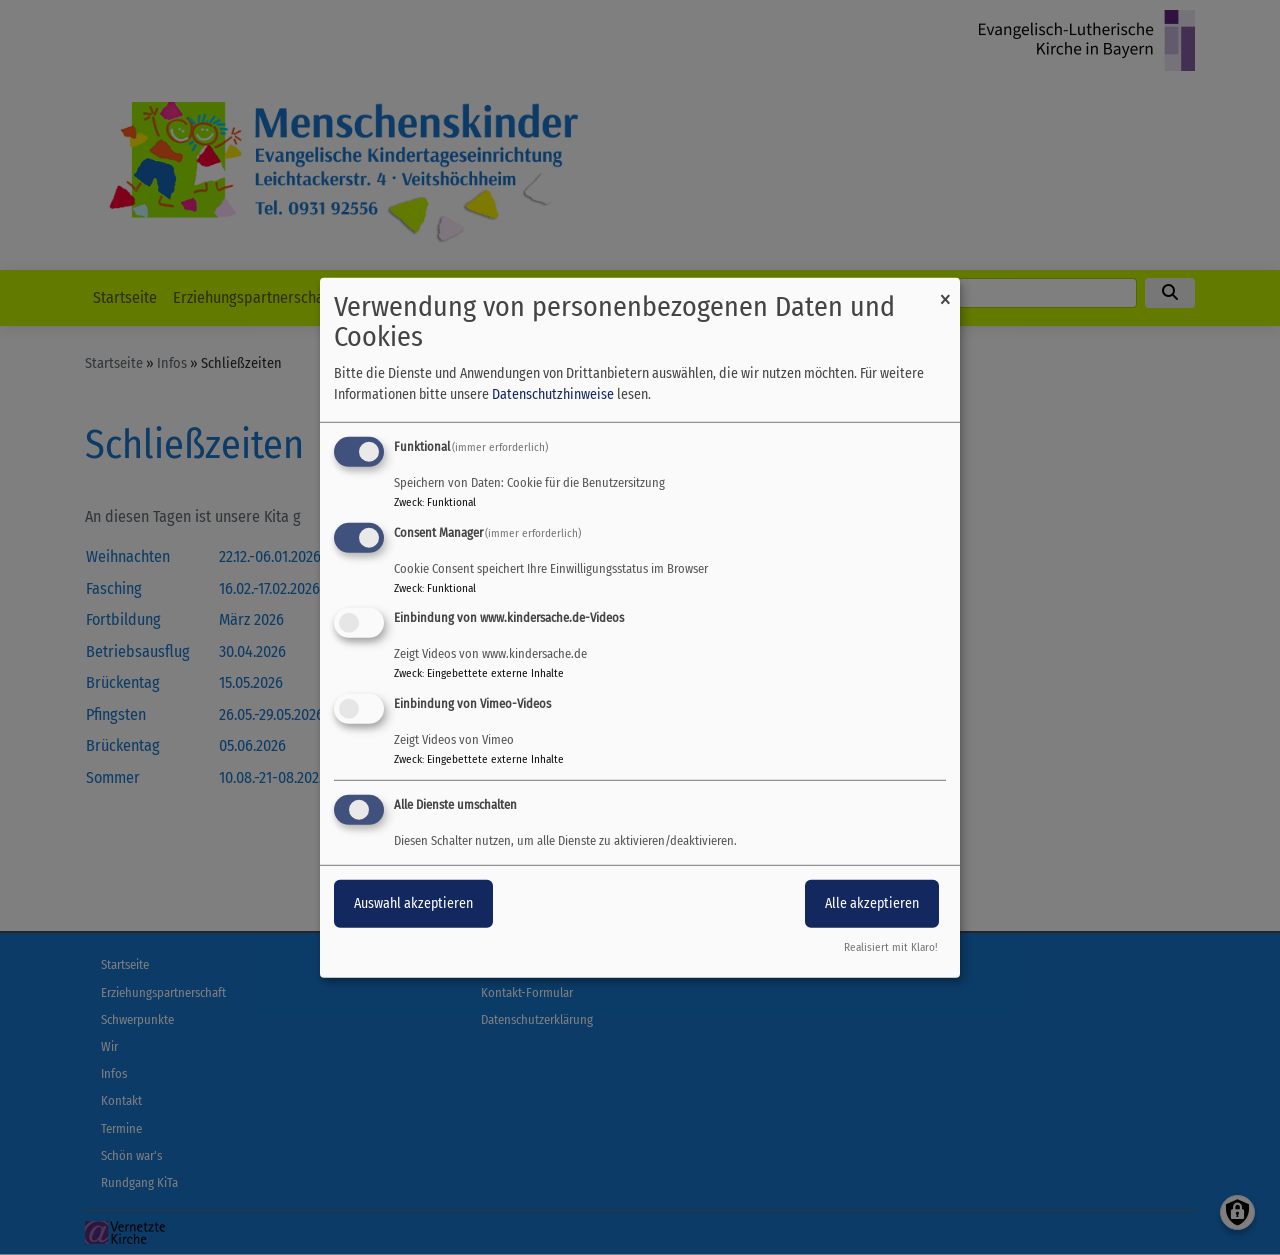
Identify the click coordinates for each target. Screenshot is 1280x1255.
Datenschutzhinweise (553, 394)
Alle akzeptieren (872, 903)
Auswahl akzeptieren (413, 903)
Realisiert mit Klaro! (891, 947)
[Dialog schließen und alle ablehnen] (945, 289)
